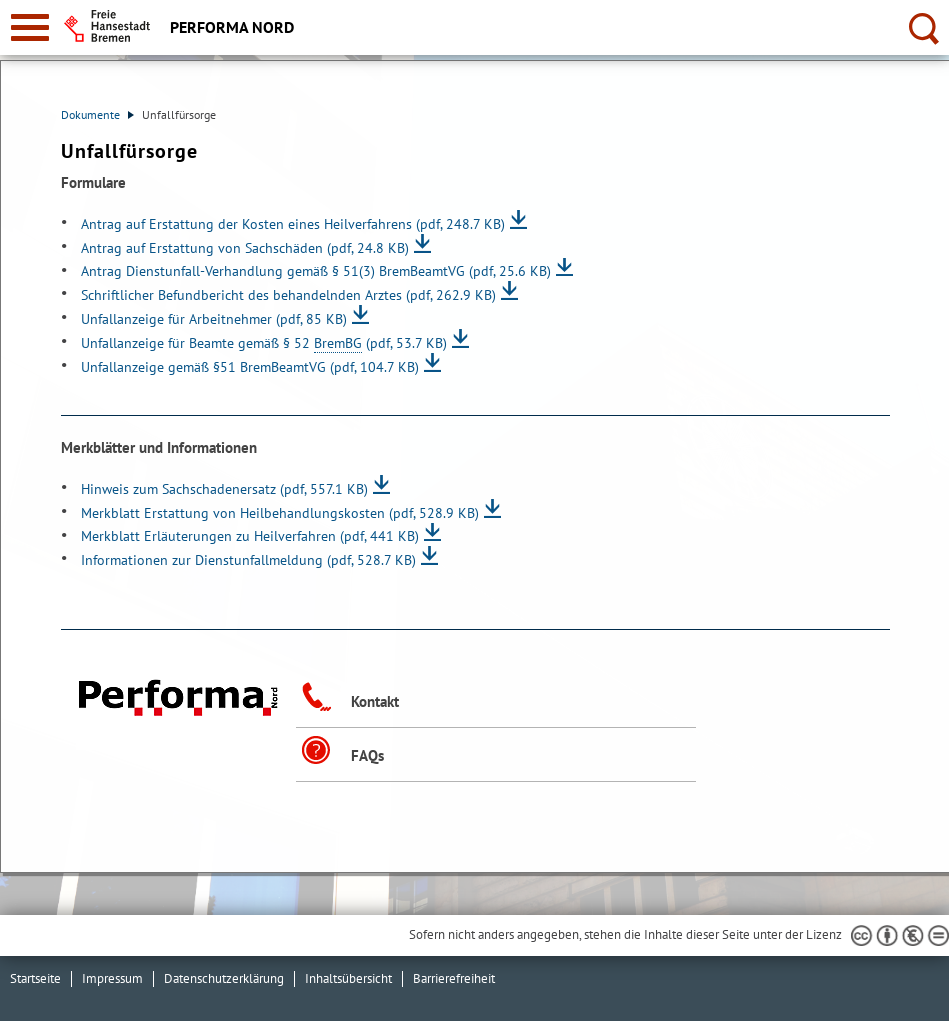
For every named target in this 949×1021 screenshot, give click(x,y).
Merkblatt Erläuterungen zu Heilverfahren (250, 535)
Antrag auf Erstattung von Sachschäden (245, 247)
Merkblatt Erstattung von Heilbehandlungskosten (280, 512)
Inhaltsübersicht (348, 978)
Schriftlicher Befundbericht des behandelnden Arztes (288, 294)
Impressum (112, 978)
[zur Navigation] (30, 27)
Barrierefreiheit (454, 978)
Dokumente (97, 114)
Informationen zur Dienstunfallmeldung (248, 559)
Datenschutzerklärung (224, 978)
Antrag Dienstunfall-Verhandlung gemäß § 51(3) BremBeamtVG (316, 270)
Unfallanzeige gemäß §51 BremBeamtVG (250, 366)
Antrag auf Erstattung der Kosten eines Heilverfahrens (293, 223)
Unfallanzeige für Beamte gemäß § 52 (264, 342)
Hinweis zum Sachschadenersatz (224, 488)
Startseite (35, 978)
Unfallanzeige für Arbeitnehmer (214, 318)
